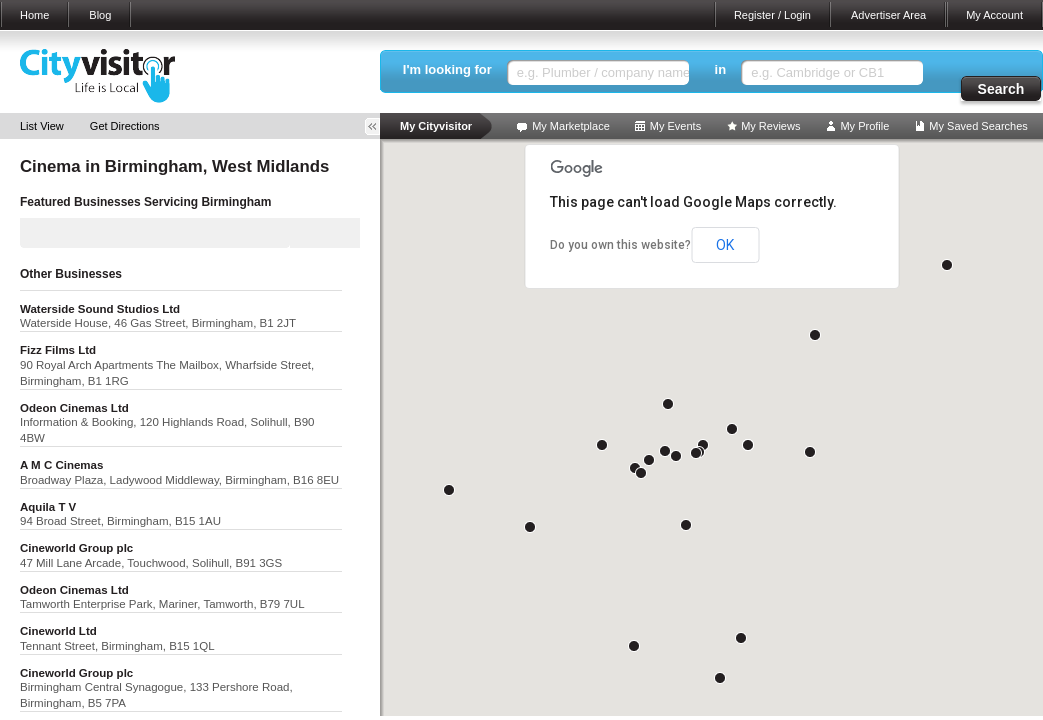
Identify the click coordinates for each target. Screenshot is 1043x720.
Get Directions (125, 126)
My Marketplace (571, 126)
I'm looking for (447, 69)
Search (1001, 89)
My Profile (864, 126)
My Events (675, 126)
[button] (665, 451)
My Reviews (770, 126)
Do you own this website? (620, 245)
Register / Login (772, 15)
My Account (994, 15)
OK (725, 245)
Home (34, 15)
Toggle (379, 126)
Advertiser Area (888, 15)
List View (42, 126)
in (721, 69)
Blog (100, 15)
